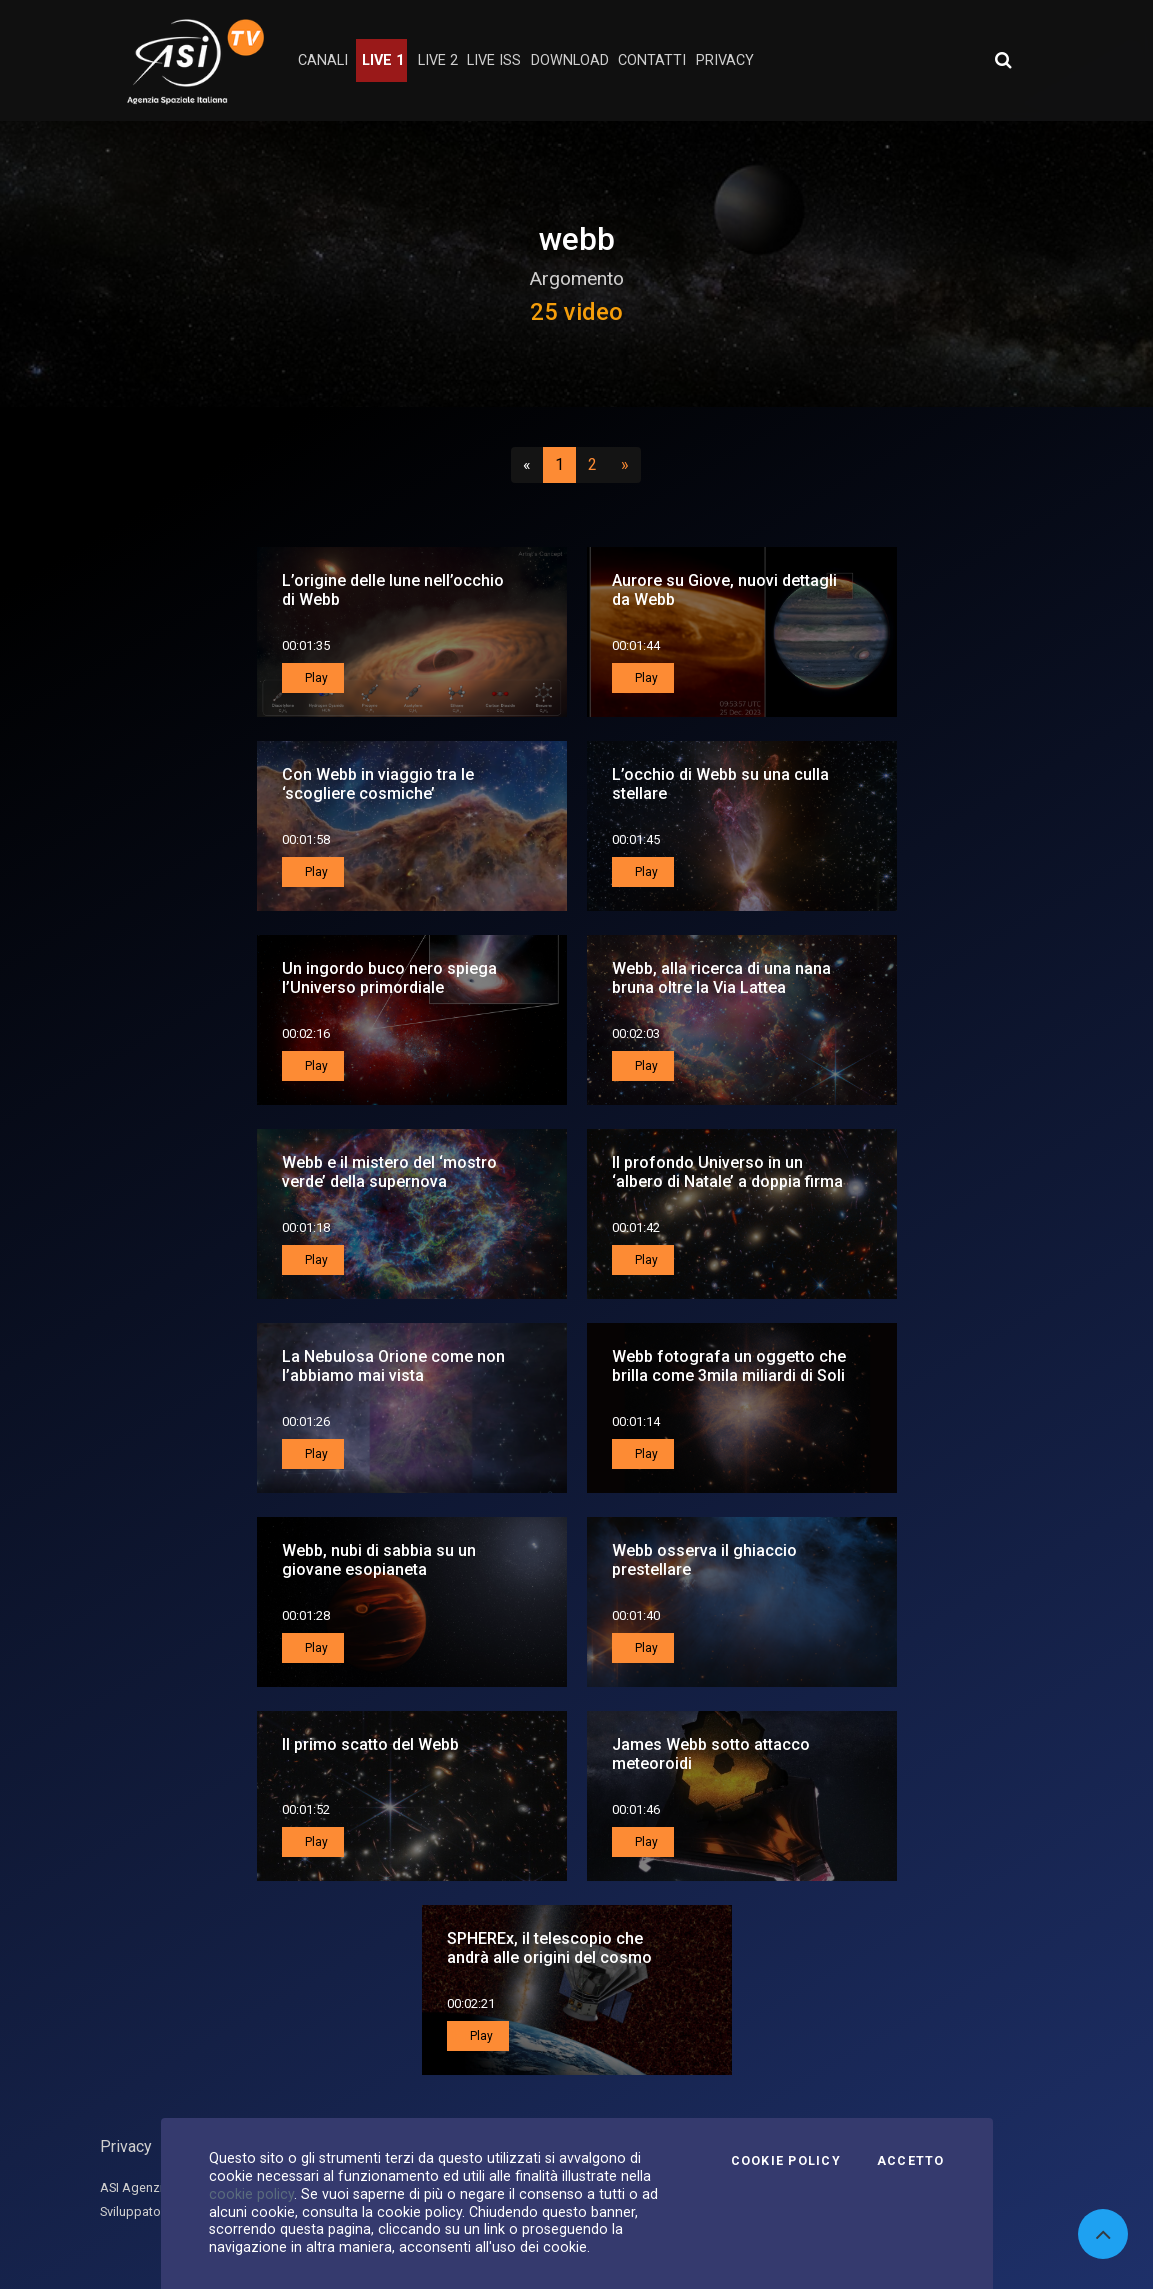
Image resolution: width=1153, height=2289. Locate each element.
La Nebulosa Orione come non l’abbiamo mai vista (393, 1366)
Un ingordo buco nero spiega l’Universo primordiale (389, 978)
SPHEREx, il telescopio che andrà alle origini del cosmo (549, 1948)
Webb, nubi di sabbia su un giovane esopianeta (379, 1560)
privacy (725, 60)
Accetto (911, 2161)
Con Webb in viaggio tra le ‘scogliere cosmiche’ (378, 784)
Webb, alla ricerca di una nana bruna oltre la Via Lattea (721, 978)
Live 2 (438, 60)
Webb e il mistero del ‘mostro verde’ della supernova (389, 1172)
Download (570, 60)
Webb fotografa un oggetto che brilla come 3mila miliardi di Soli (729, 1366)
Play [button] (315, 678)
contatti (652, 60)
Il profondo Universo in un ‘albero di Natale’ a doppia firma (727, 1172)
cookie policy (251, 2194)
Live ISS (494, 60)
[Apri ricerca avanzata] (1003, 60)
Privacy (126, 2146)
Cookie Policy (786, 2161)
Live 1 (383, 60)
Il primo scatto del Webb (370, 1744)
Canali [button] (323, 60)
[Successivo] (625, 465)
